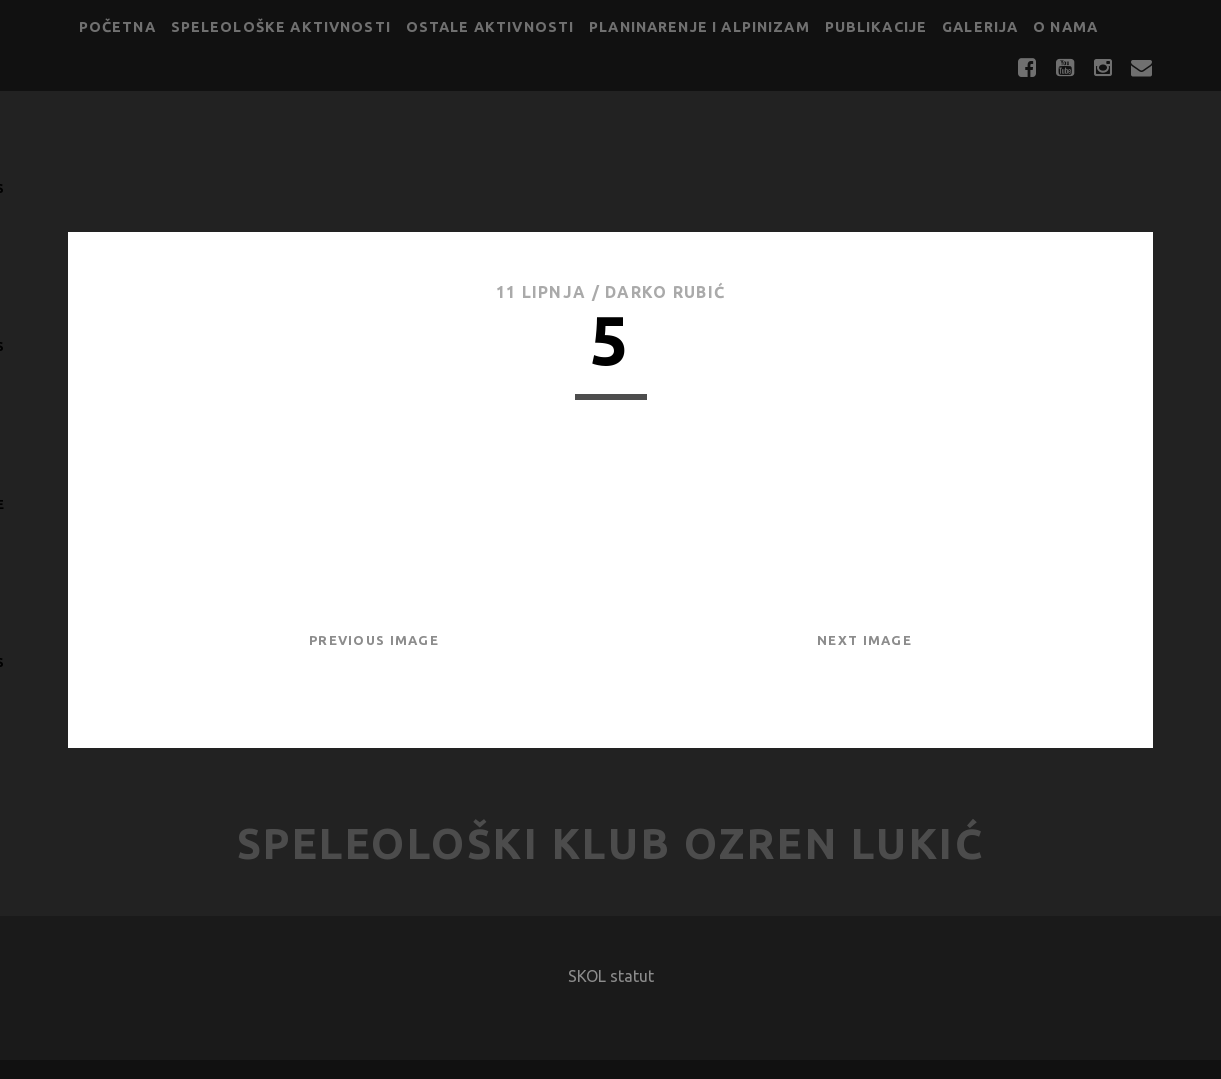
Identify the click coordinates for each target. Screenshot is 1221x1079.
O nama (1065, 27)
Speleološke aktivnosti (281, 27)
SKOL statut (611, 976)
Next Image (864, 640)
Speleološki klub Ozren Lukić (611, 843)
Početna (117, 27)
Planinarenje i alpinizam (699, 27)
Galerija (980, 27)
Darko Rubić (665, 292)
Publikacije (876, 27)
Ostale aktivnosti (490, 27)
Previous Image (374, 640)
